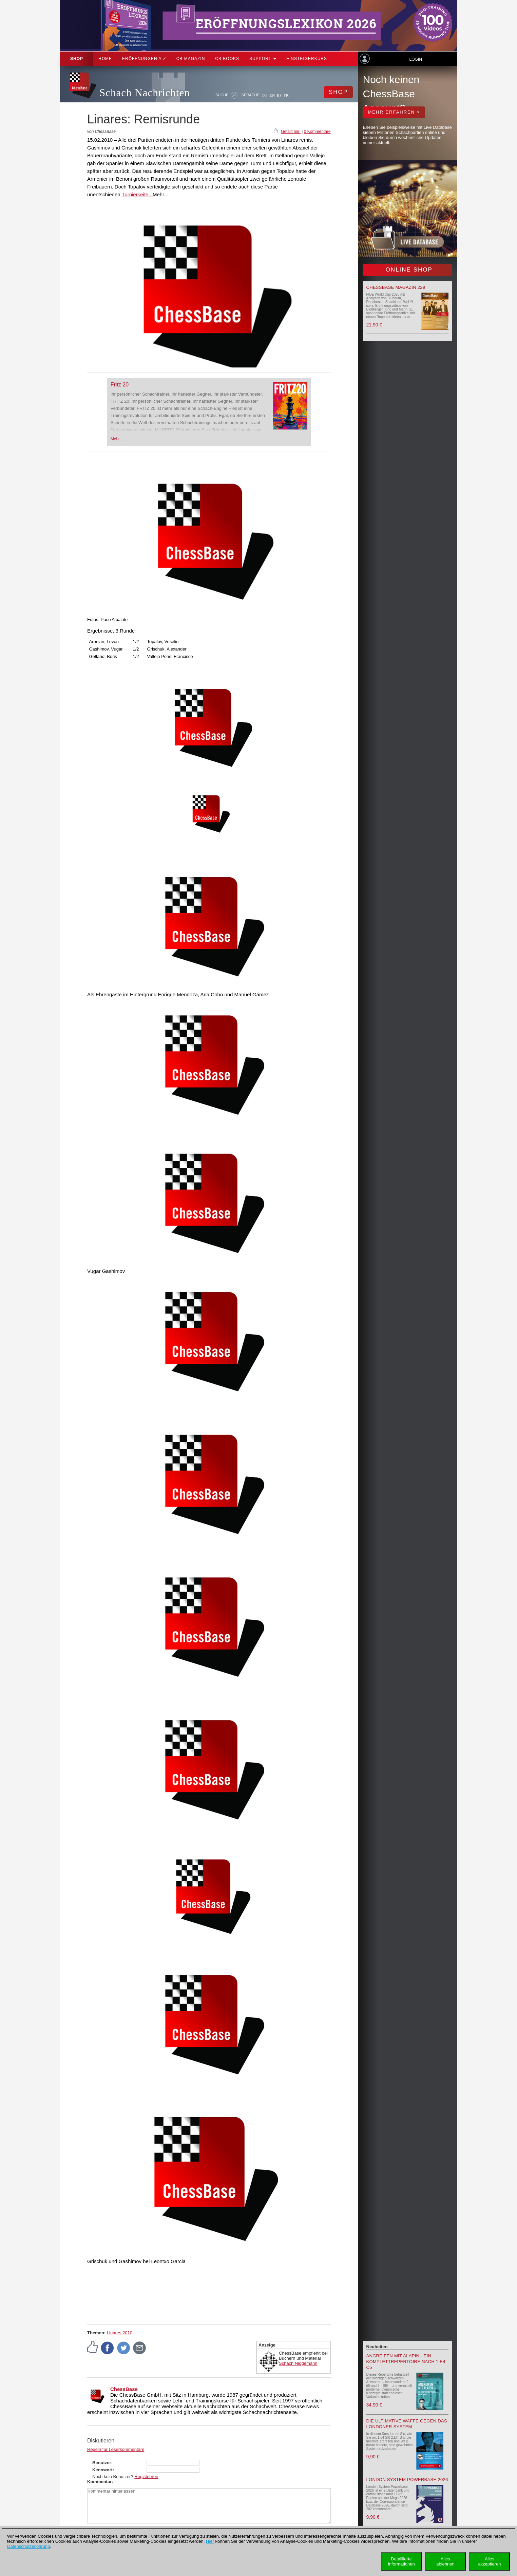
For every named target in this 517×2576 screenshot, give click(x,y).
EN (272, 95)
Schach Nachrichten (144, 93)
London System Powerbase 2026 (407, 2479)
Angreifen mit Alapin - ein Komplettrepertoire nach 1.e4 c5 (405, 2361)
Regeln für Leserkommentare (115, 2449)
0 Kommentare (317, 131)
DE (265, 95)
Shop (76, 58)
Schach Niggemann (298, 2363)
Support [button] (262, 58)
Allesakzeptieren (489, 2561)
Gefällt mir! (291, 131)
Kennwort (102, 2469)
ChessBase (124, 2389)
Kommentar (99, 2481)
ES (279, 95)
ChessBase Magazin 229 (395, 287)
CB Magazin (190, 58)
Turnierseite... (137, 194)
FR (286, 95)
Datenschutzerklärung (28, 2546)
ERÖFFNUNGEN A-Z (144, 58)
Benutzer (101, 2462)
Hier (210, 2541)
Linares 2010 (119, 2332)
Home (105, 58)
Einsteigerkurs (306, 58)
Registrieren (146, 2476)
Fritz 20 (120, 384)
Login (415, 59)
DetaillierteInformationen (401, 2561)
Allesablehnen (445, 2561)
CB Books (227, 58)
